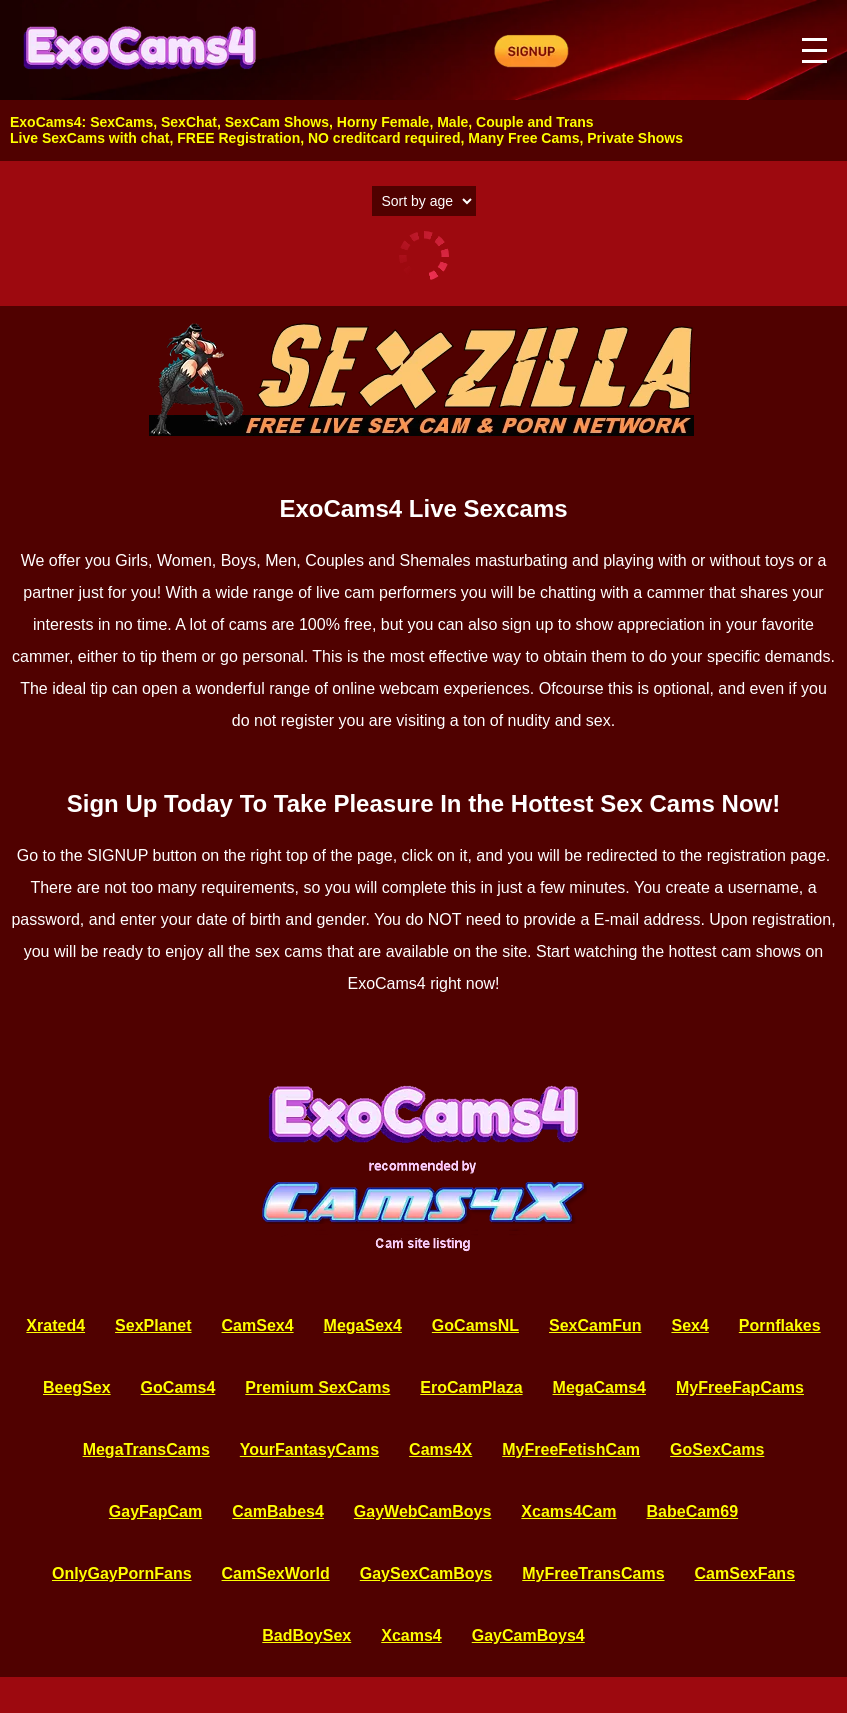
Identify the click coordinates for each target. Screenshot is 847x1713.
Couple (499, 122)
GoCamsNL (475, 1325)
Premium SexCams (317, 1387)
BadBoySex (306, 1635)
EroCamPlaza (471, 1387)
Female (405, 122)
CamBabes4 (278, 1511)
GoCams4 (178, 1387)
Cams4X (440, 1449)
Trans (574, 122)
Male (452, 122)
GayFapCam (155, 1511)
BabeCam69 (693, 1511)
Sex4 (689, 1325)
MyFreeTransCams (593, 1573)
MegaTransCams (146, 1449)
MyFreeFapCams (740, 1387)
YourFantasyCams (309, 1449)
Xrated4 (55, 1325)
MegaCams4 (599, 1387)
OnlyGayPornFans (122, 1573)
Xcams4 (411, 1635)
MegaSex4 (363, 1325)
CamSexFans (745, 1573)
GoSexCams (717, 1449)
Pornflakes (780, 1325)
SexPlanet (153, 1325)
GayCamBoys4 (528, 1635)
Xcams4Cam (568, 1511)
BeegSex (77, 1387)
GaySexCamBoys (426, 1573)
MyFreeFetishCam (571, 1449)
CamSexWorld (276, 1573)
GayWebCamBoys (423, 1511)
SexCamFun (595, 1325)
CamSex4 (258, 1325)
